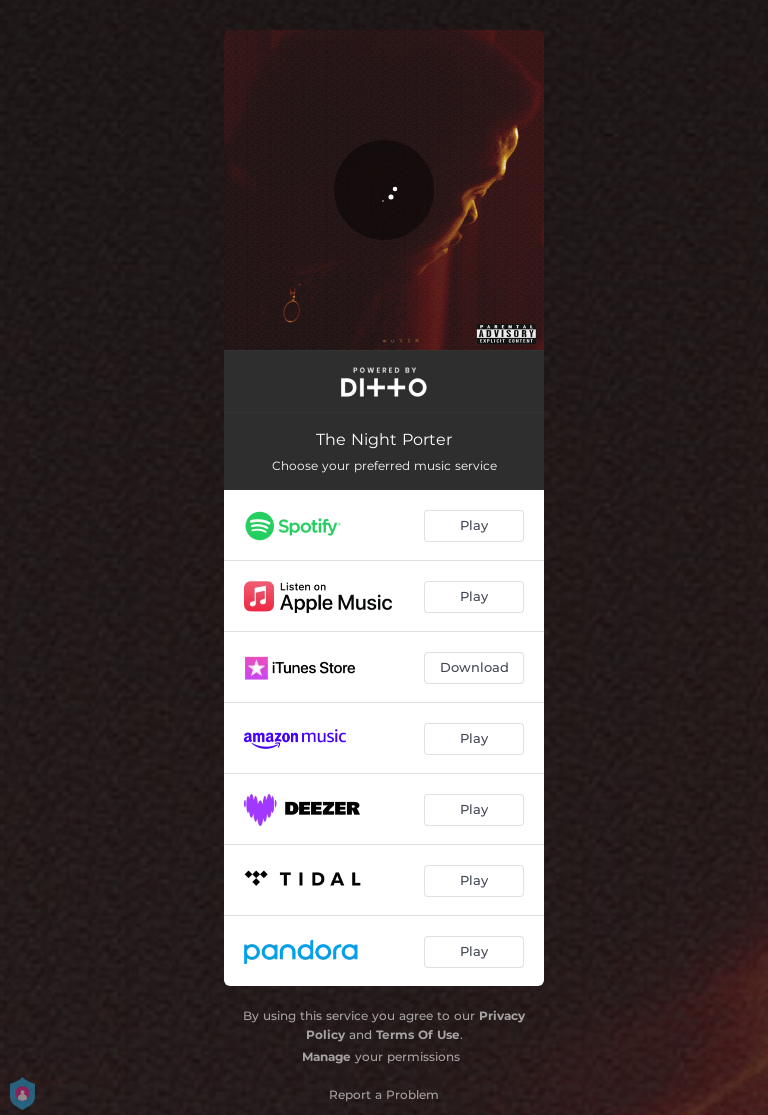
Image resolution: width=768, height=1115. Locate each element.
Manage (326, 1056)
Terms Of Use (418, 1034)
